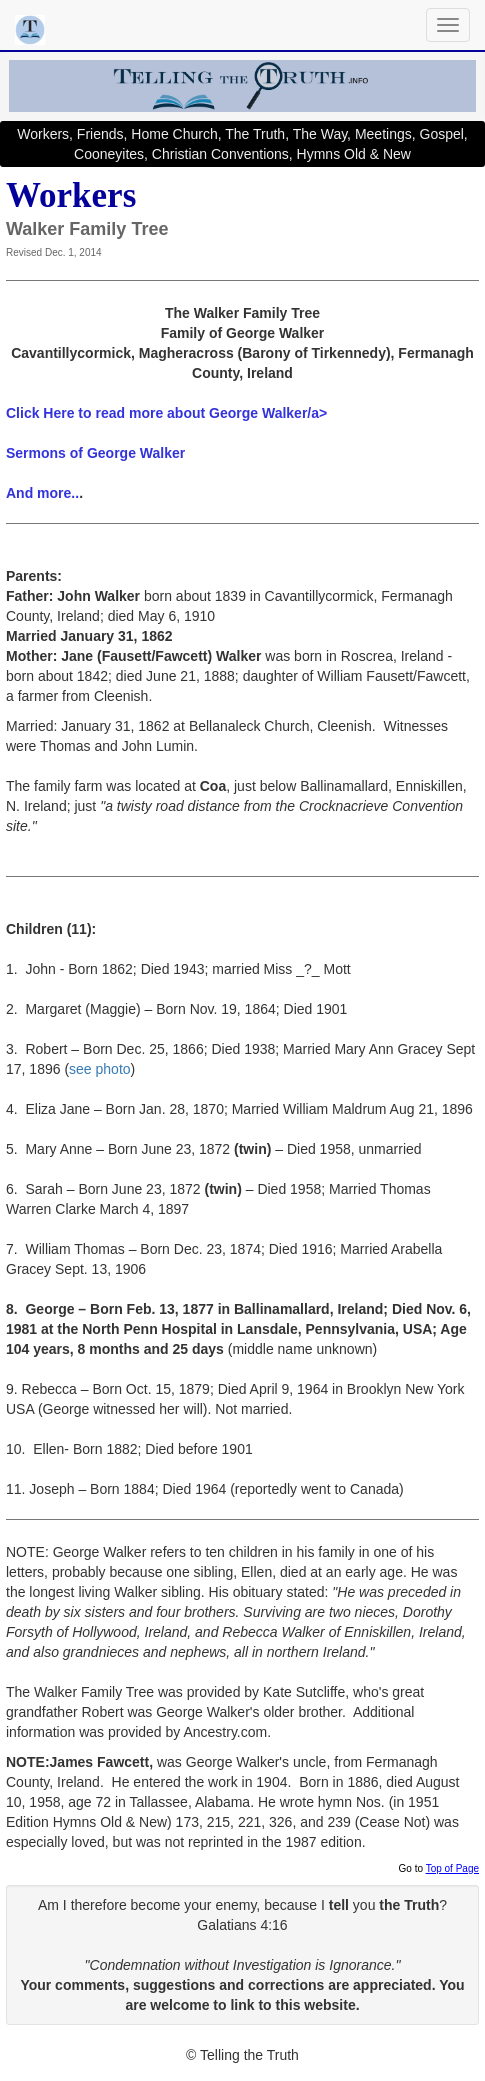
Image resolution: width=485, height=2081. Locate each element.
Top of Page (452, 1868)
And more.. (42, 493)
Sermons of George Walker (95, 453)
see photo (100, 1069)
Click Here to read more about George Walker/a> (166, 413)
